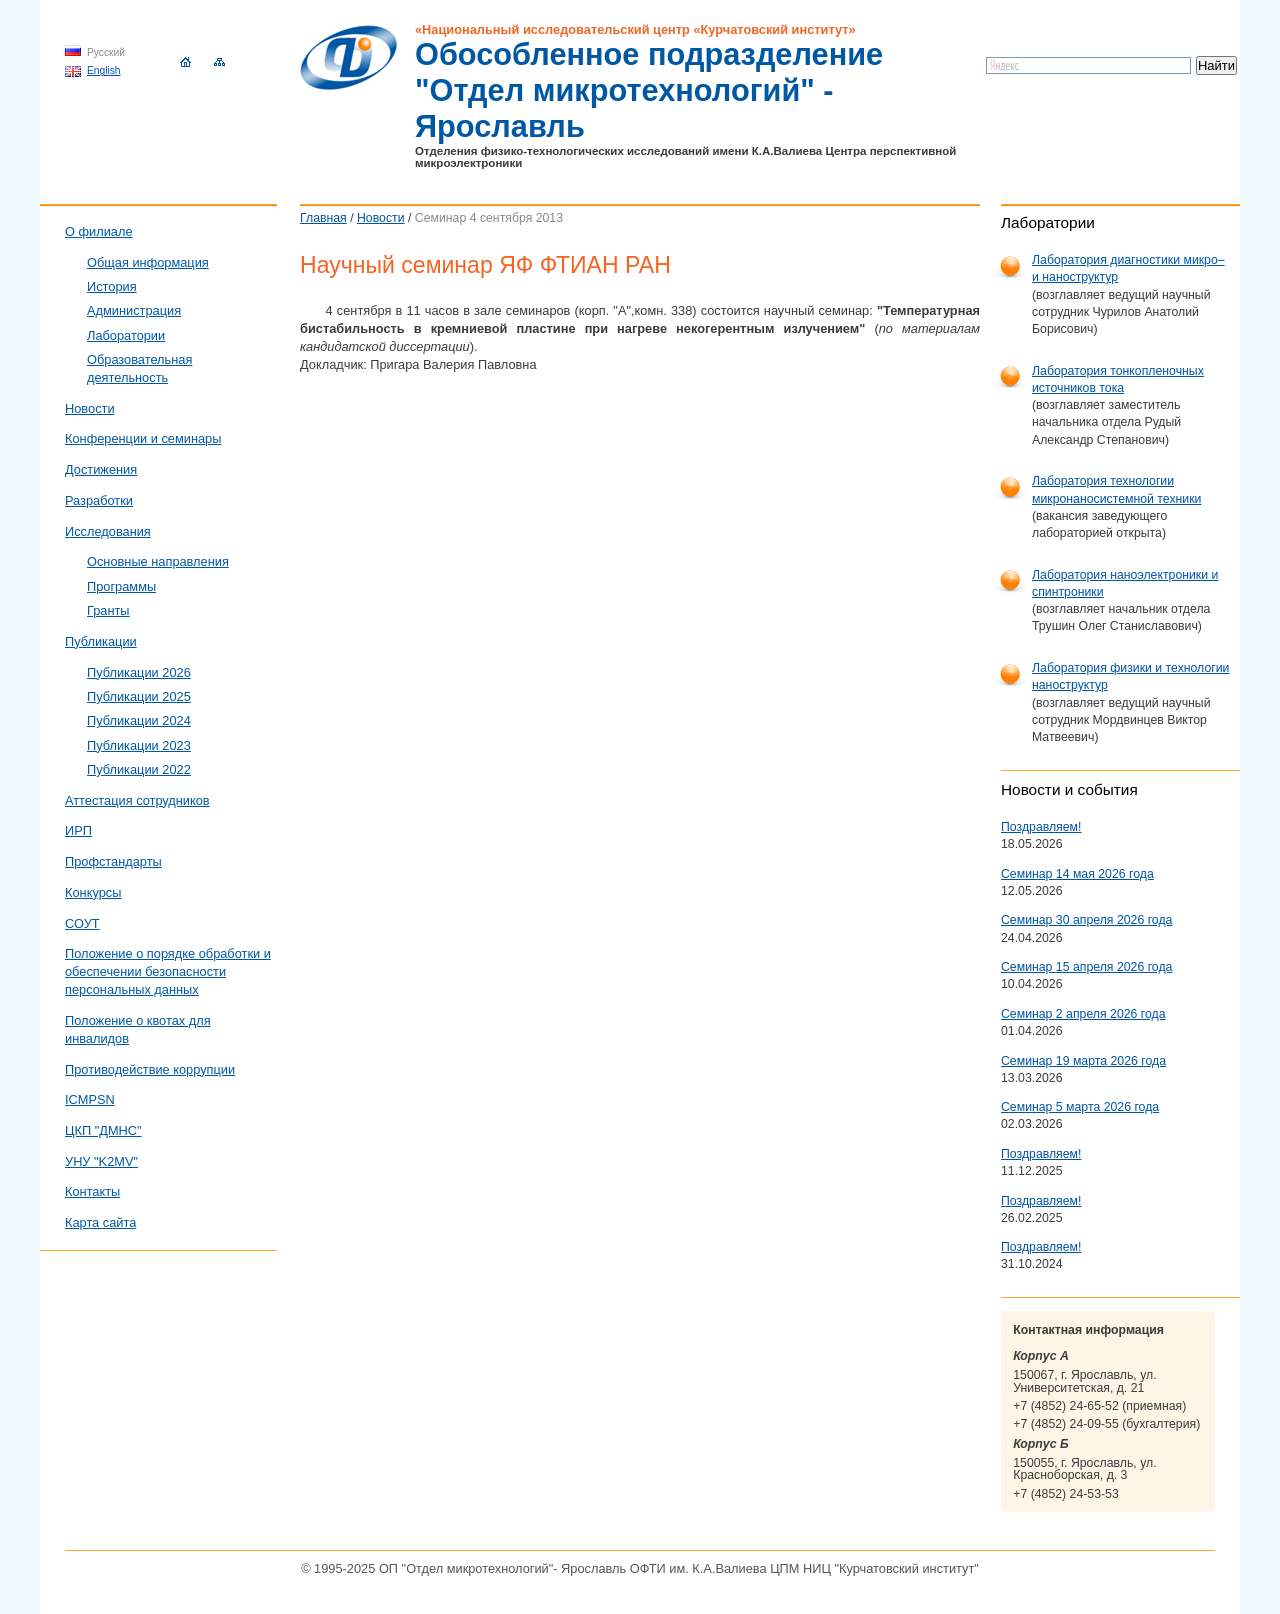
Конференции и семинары (143, 438)
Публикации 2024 (139, 720)
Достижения (101, 469)
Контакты (92, 1191)
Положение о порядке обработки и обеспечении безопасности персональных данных (168, 971)
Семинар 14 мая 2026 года (1077, 874)
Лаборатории (126, 335)
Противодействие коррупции (150, 1069)
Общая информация (148, 262)
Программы (121, 586)
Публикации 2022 (139, 769)
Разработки (99, 500)
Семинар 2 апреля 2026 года (1083, 1014)
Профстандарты (113, 861)
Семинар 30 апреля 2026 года (1086, 920)
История (112, 286)
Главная (323, 218)
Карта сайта (100, 1222)
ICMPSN (90, 1099)
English (104, 70)
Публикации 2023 (139, 745)
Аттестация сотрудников (137, 800)
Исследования (108, 531)
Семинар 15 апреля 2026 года (1086, 967)
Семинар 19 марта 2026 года (1083, 1061)
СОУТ (82, 923)
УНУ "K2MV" (101, 1161)
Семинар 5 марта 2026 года (1080, 1107)
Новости (381, 218)
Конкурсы (93, 892)
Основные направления (158, 561)
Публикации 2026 (139, 672)
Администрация (134, 310)
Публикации (101, 641)
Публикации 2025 (139, 696)
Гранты (108, 610)
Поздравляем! (1041, 827)
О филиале (99, 231)
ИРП (78, 830)
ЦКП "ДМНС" (103, 1130)
